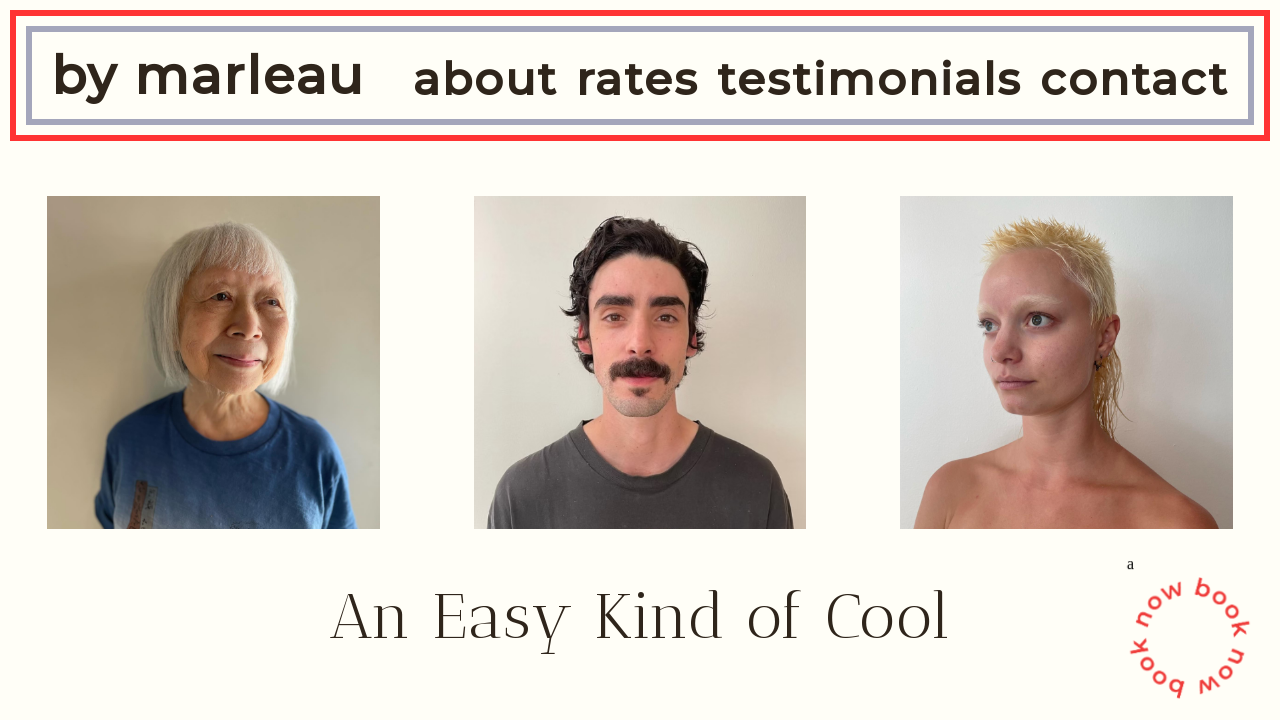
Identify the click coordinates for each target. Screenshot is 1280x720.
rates (637, 79)
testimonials (869, 79)
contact (1134, 79)
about (485, 79)
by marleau (208, 75)
